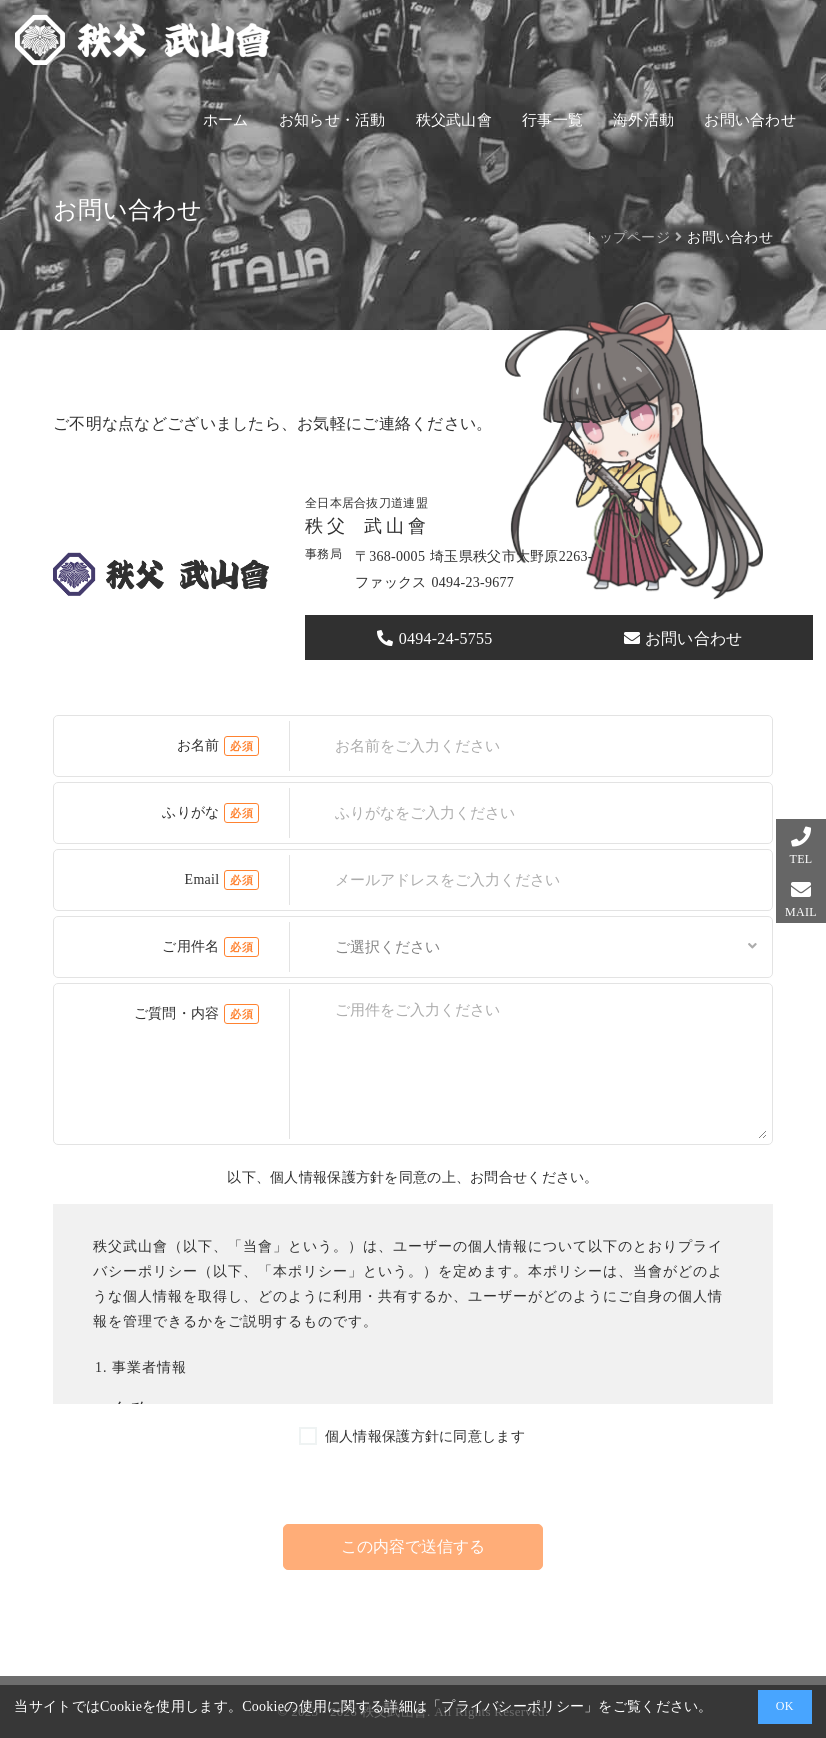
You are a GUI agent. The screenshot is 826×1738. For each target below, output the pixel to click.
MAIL (801, 912)
